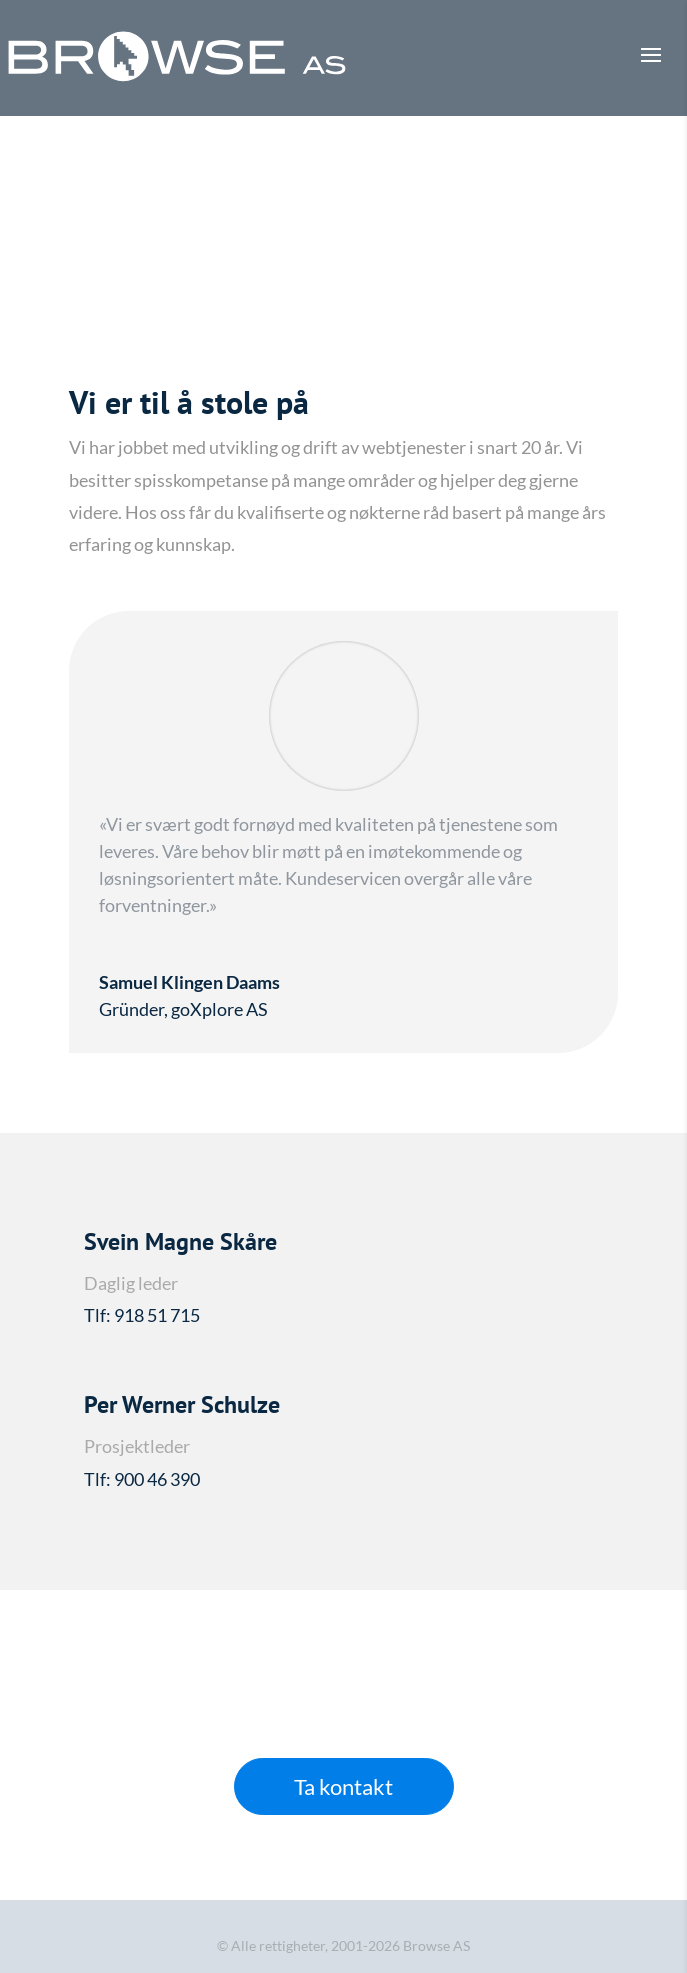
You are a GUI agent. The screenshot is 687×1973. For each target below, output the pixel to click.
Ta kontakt (343, 1786)
